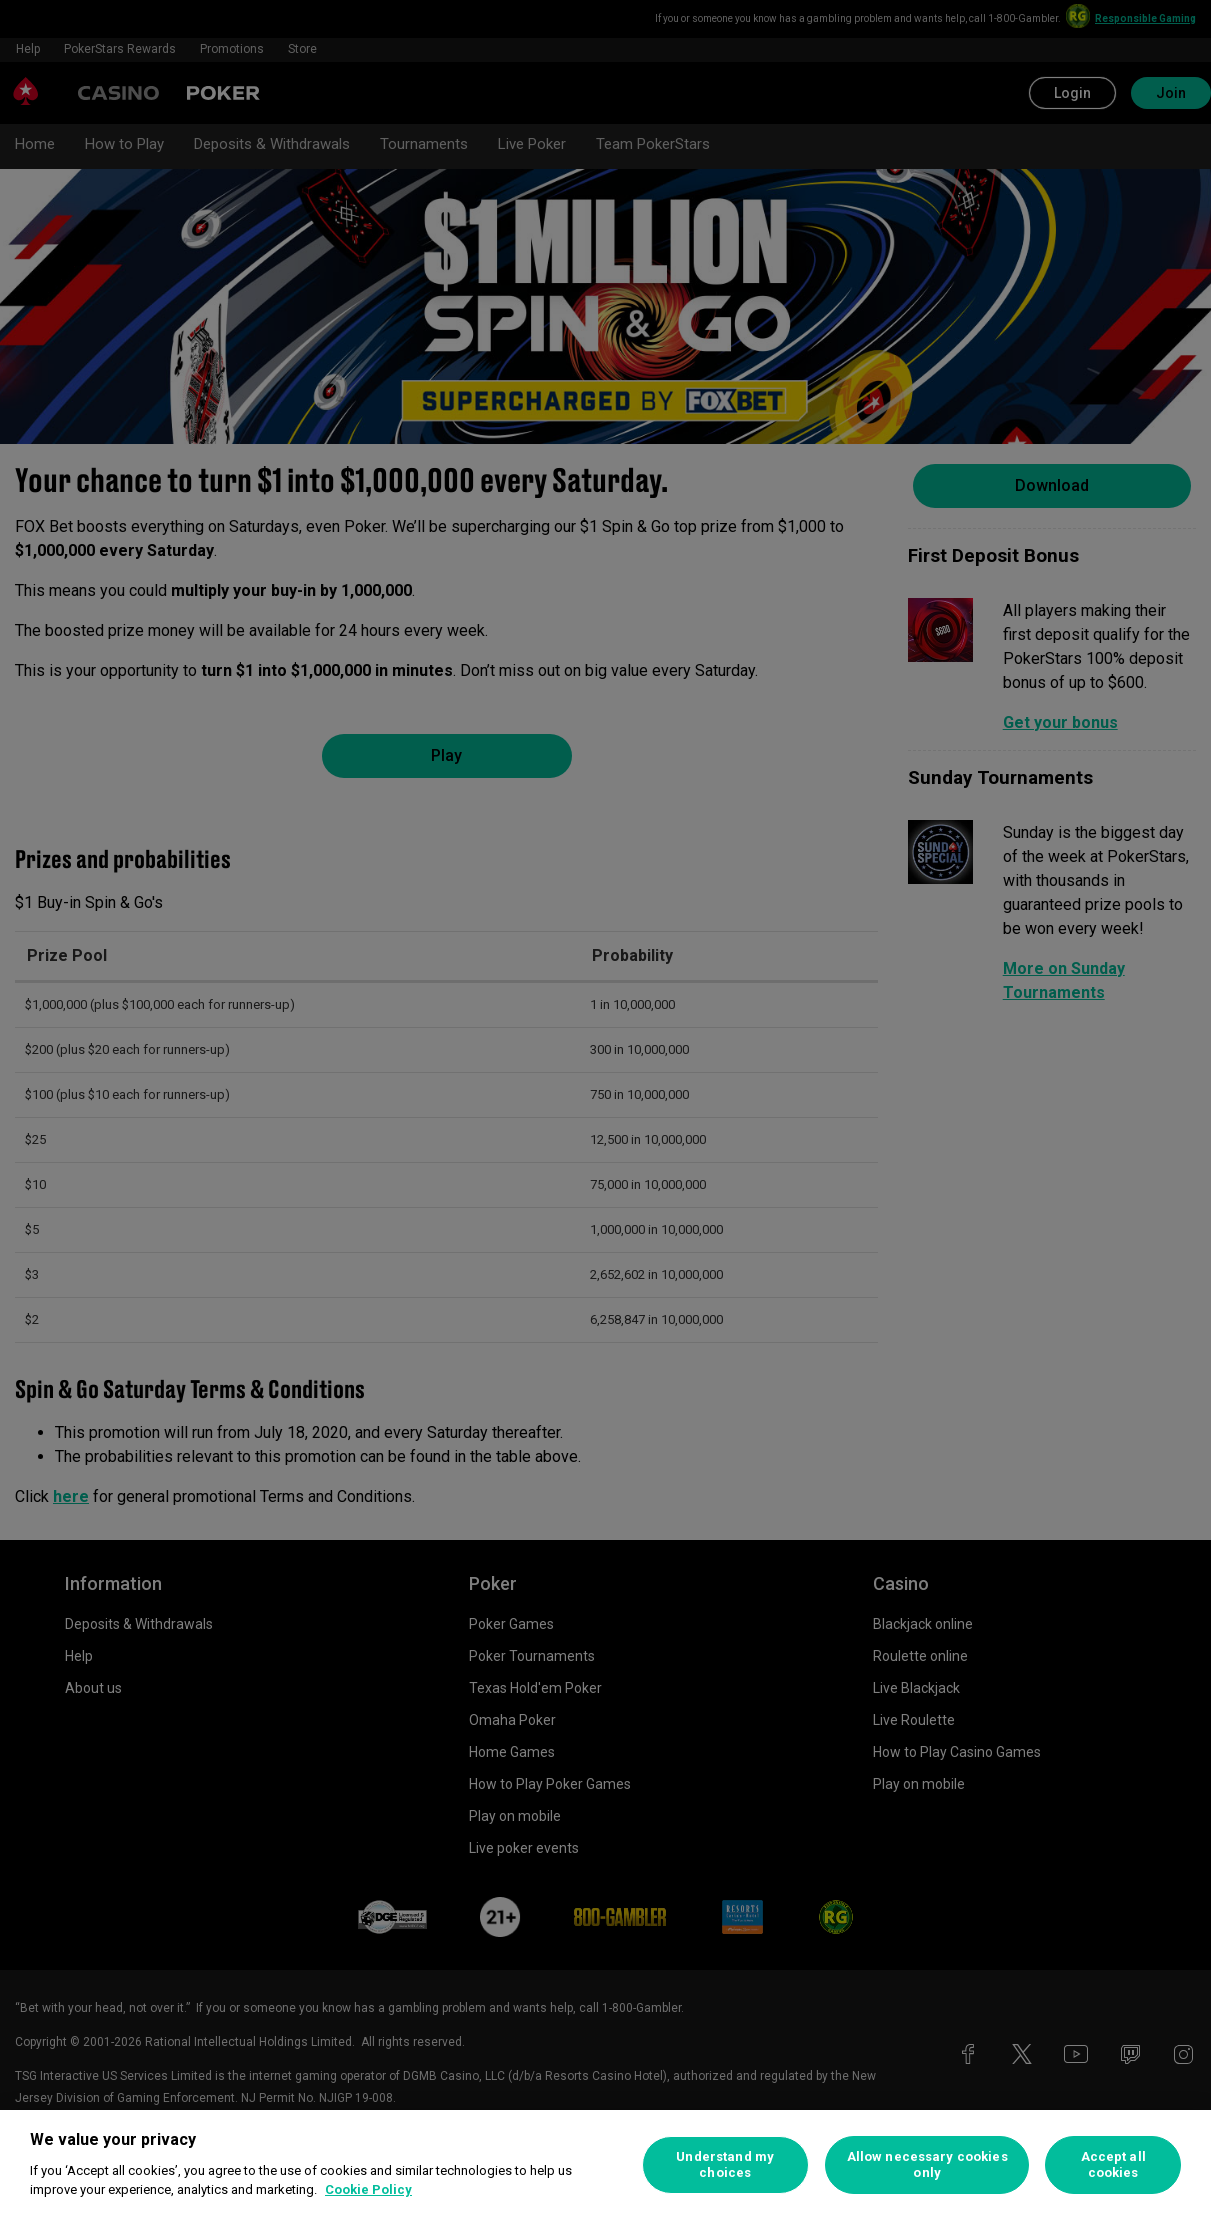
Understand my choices (725, 2164)
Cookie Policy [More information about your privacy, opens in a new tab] (368, 2189)
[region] (605, 2165)
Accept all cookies (1113, 2164)
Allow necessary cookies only (927, 2164)
